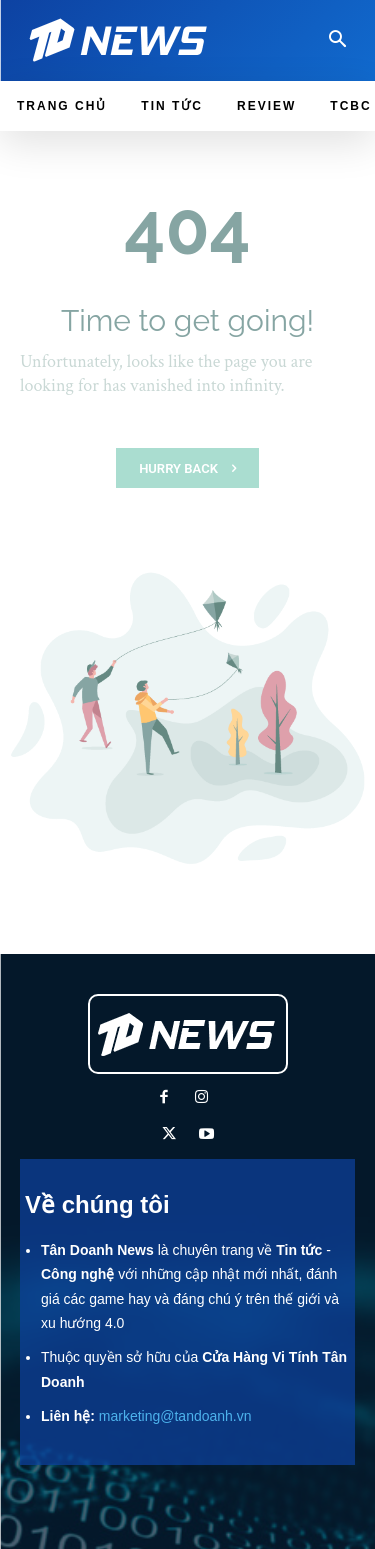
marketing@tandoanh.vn (175, 1416)
